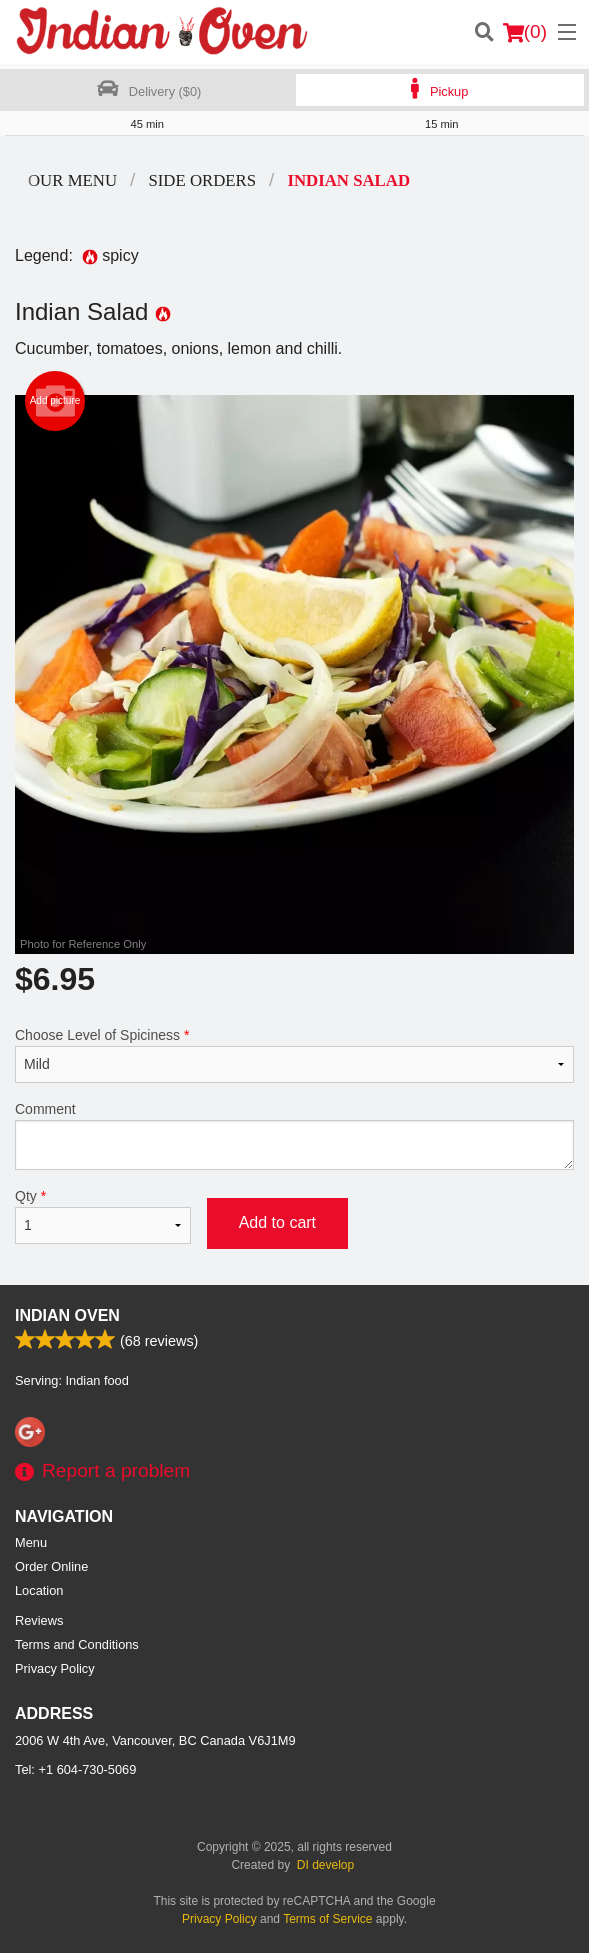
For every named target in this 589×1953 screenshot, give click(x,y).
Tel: (75, 1769)
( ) (525, 32)
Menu (31, 1542)
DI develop (325, 1865)
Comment (294, 1135)
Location (39, 1590)
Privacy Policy (55, 1668)
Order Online (51, 1566)
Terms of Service (327, 1919)
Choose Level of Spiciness (294, 1055)
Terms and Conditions (77, 1644)
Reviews (39, 1620)
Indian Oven (67, 1315)
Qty (103, 1216)
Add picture (55, 401)
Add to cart (277, 1222)
